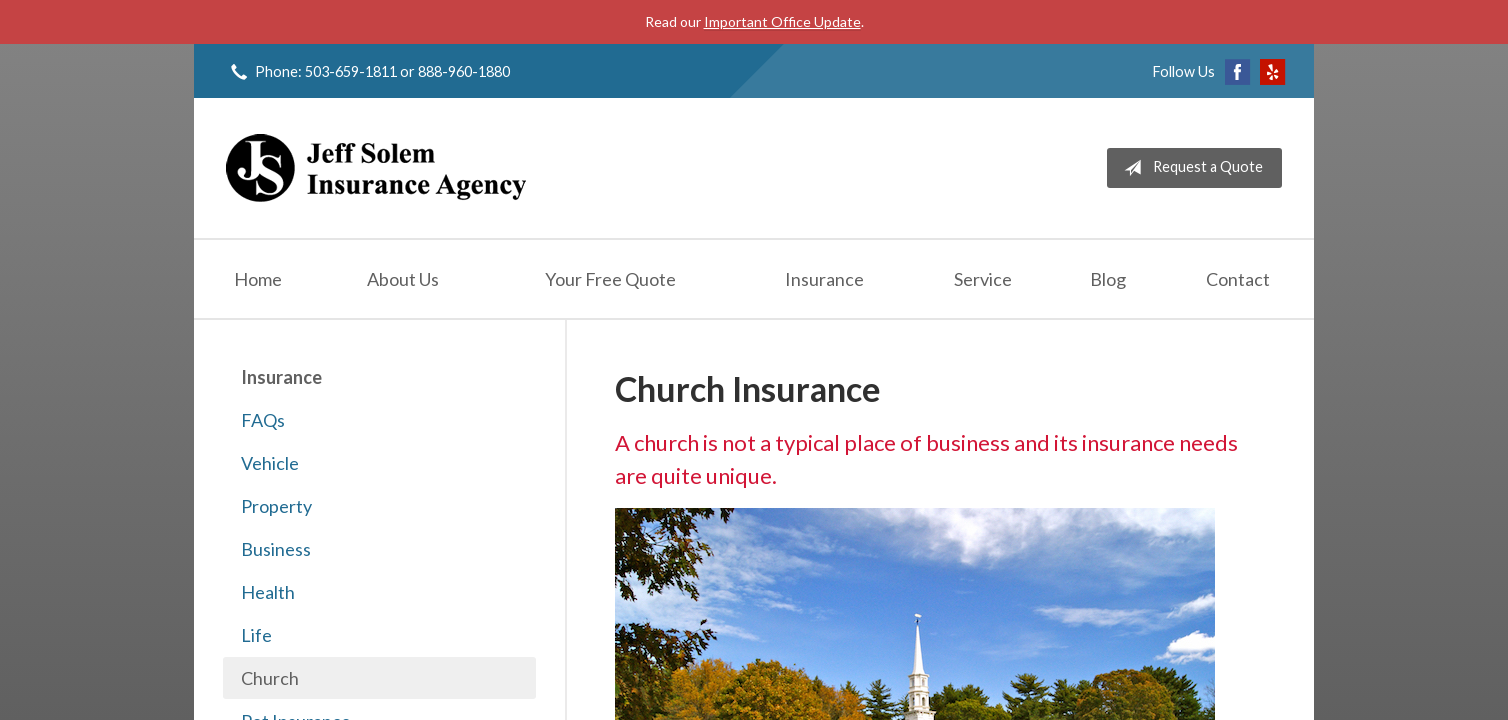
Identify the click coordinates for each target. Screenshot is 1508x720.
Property (276, 506)
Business (276, 549)
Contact (1238, 279)
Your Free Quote (610, 279)
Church (270, 678)
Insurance (824, 279)
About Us (403, 279)
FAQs (263, 420)
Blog (1108, 279)
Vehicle (270, 463)
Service (983, 279)
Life (256, 635)
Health (268, 592)
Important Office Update (782, 21)
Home (258, 279)
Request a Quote (1189, 168)
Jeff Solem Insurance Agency (376, 168)
